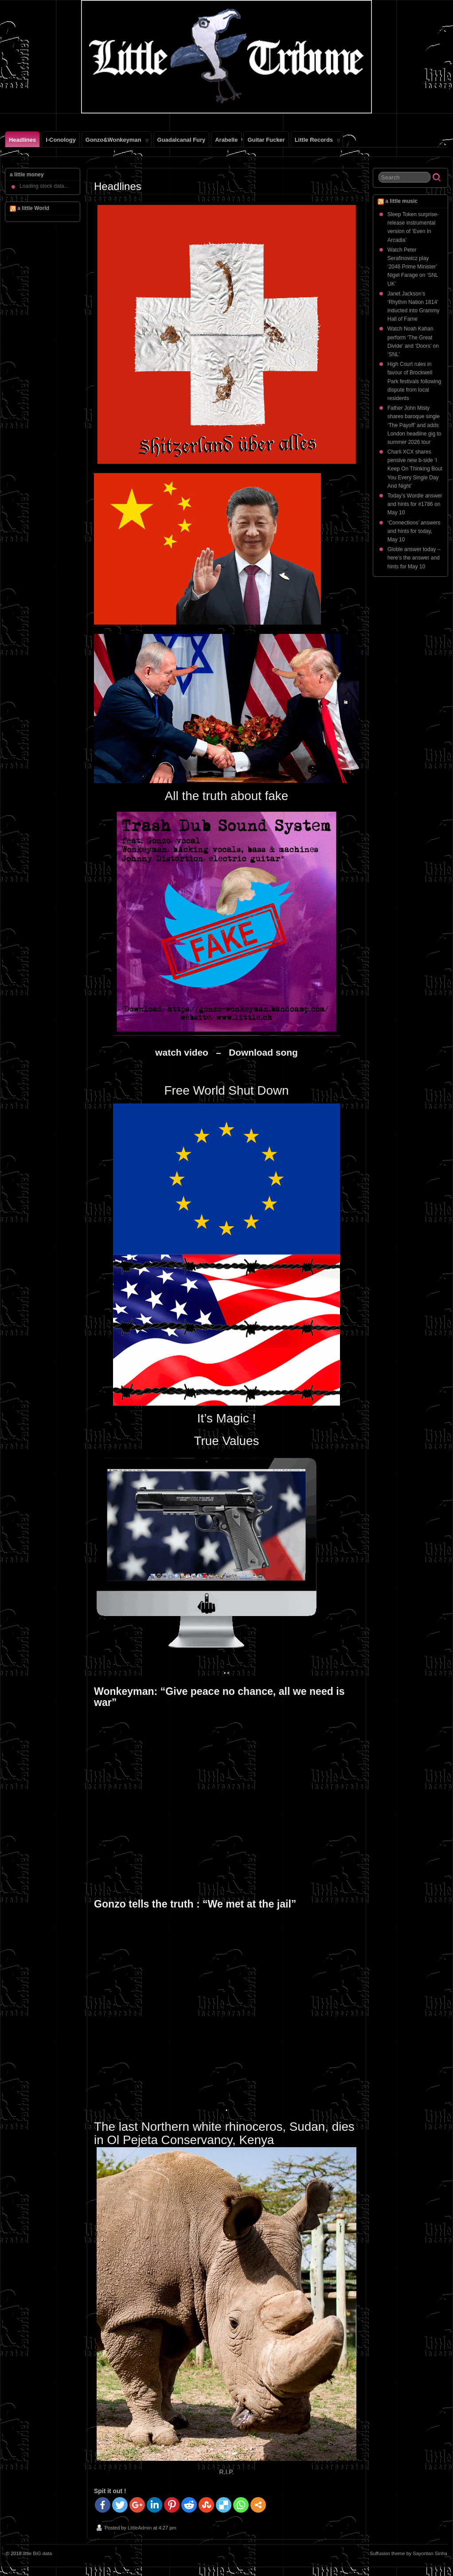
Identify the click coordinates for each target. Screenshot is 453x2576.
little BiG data (37, 2553)
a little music (401, 201)
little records (317, 141)
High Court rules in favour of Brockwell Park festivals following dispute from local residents (414, 381)
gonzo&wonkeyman (117, 141)
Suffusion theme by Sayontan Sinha (408, 2553)
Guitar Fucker (266, 139)
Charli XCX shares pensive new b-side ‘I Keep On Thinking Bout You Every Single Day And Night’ (414, 469)
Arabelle (226, 139)
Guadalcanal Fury (181, 139)
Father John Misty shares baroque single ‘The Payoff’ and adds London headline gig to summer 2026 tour (414, 425)
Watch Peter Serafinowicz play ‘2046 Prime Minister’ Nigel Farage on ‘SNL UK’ (412, 267)
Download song (263, 1052)
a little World (33, 208)
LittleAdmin (140, 2527)
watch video (184, 1052)
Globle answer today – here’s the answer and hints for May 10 (413, 557)
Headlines (22, 139)
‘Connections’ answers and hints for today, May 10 (414, 531)
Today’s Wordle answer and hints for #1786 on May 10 (414, 504)
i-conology (61, 139)
